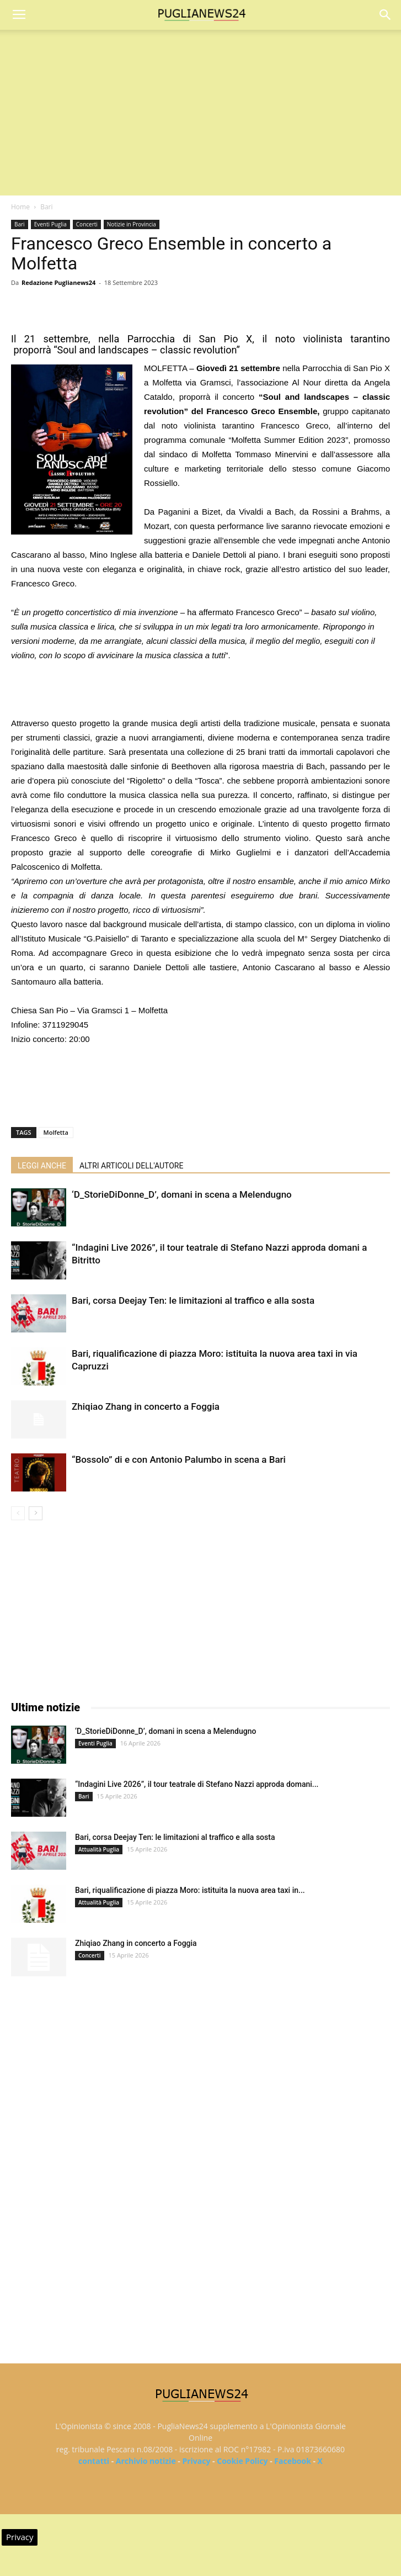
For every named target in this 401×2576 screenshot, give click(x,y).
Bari (46, 206)
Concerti (87, 224)
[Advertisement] (200, 112)
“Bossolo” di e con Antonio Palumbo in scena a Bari (179, 1459)
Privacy (196, 2461)
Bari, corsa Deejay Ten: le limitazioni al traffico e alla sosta (193, 1300)
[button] (385, 15)
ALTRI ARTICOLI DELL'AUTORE (131, 1165)
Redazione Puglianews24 (58, 282)
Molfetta (56, 1132)
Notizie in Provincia (131, 224)
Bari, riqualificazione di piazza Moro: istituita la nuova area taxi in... (190, 1890)
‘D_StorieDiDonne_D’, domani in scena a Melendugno (182, 1194)
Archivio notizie (146, 2461)
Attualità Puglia (98, 1849)
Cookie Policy (242, 2461)
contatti (93, 2461)
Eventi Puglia (50, 224)
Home (20, 206)
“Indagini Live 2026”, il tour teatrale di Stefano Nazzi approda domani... (197, 1784)
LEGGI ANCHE (42, 1165)
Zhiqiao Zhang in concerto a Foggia (146, 1406)
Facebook (292, 2461)
